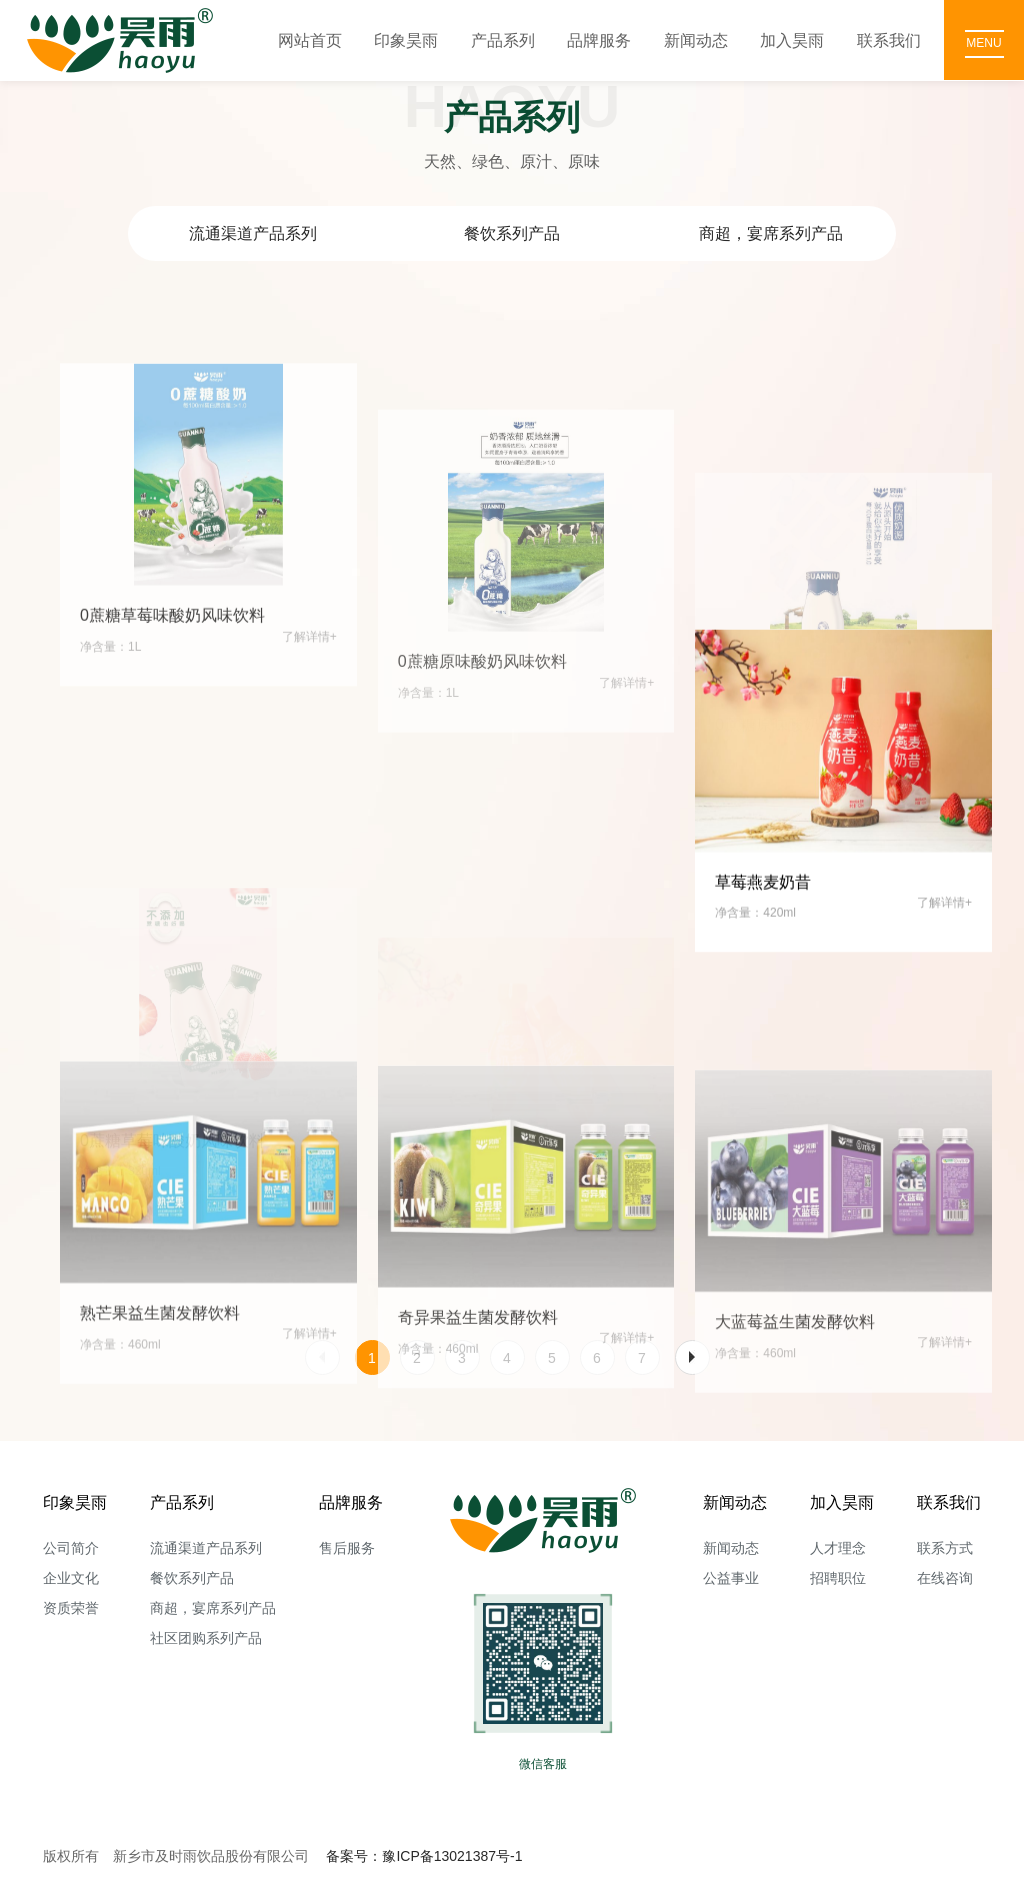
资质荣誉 (71, 1608)
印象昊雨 (406, 40)
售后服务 (347, 1548)
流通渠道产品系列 (253, 233)
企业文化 (71, 1578)
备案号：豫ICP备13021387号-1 (424, 1856)
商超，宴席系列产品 (771, 233)
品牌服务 (599, 40)
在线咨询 (945, 1578)
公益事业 (731, 1578)
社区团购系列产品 (206, 1638)
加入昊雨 (792, 40)
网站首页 (310, 40)
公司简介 (71, 1548)
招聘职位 (838, 1578)
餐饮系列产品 (512, 233)
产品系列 (503, 40)
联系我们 (889, 40)
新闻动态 (696, 40)
